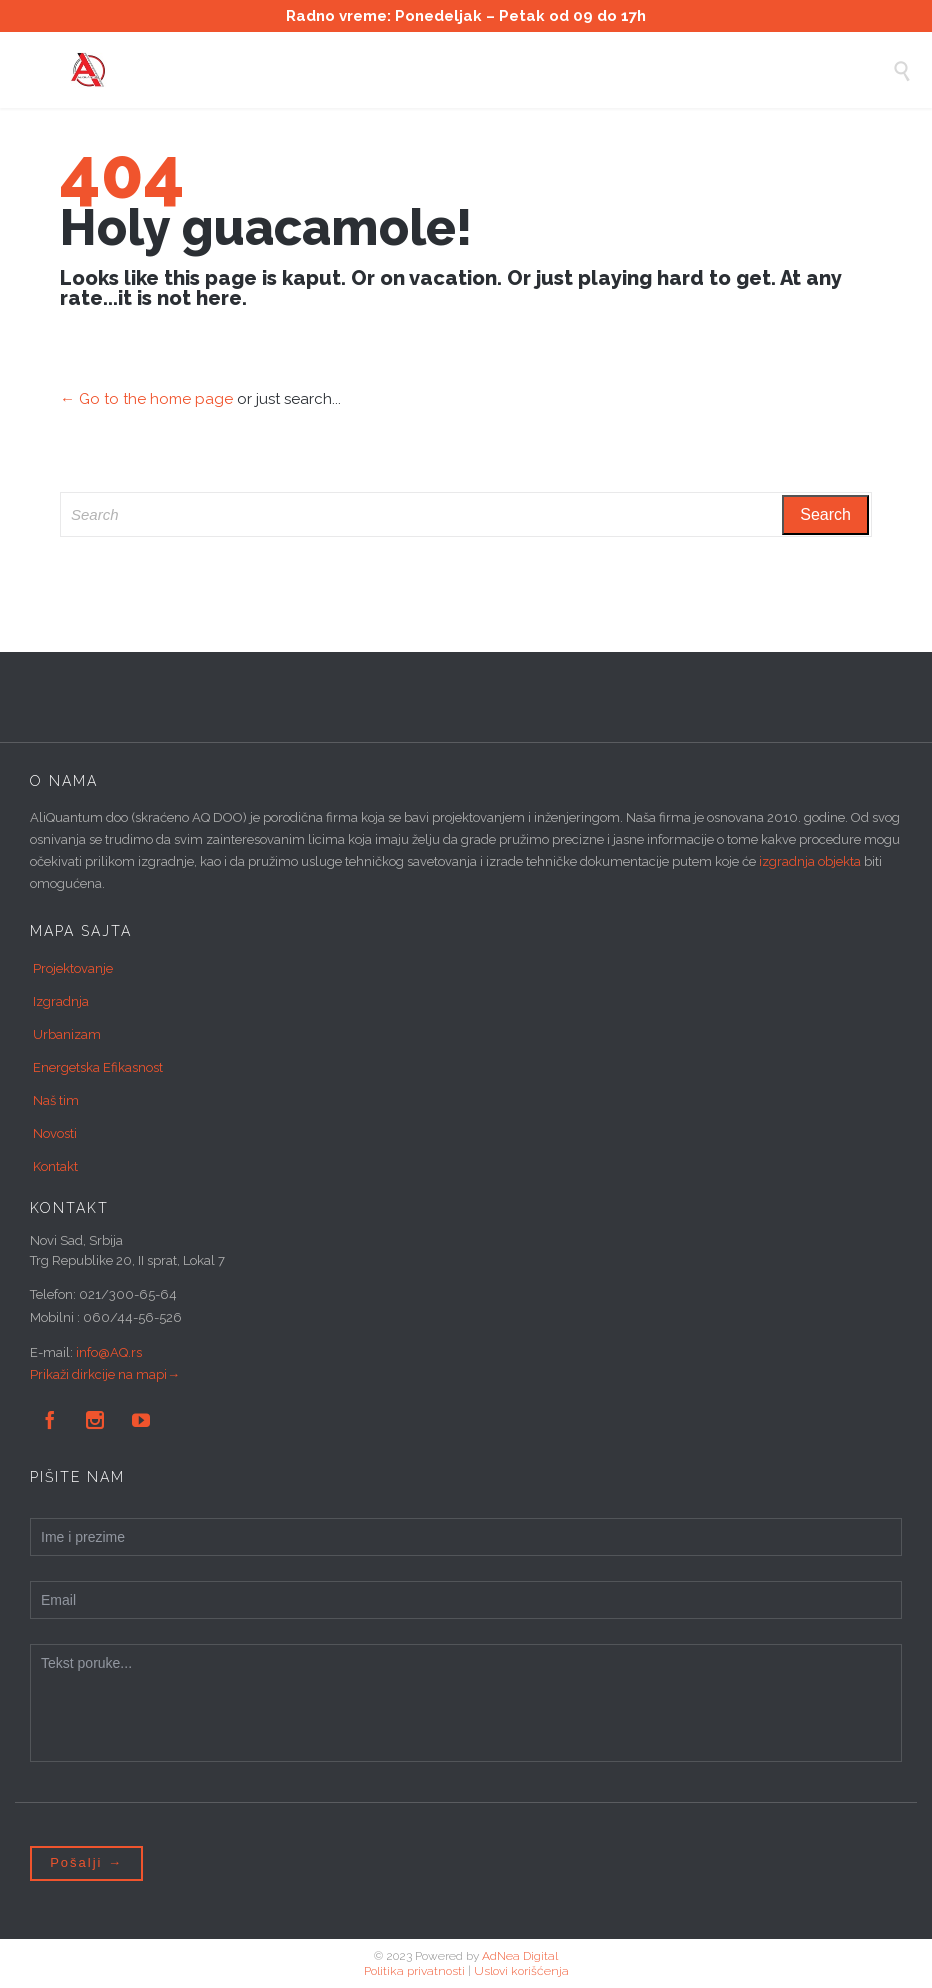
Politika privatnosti (414, 1971)
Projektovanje (73, 968)
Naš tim (56, 1100)
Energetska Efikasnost (98, 1067)
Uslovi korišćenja (521, 1971)
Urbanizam (67, 1034)
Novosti (55, 1133)
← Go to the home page (146, 399)
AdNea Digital (520, 1956)
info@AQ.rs (109, 1352)
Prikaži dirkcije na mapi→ (105, 1374)
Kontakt (55, 1166)
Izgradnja (61, 1001)
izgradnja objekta (810, 861)
